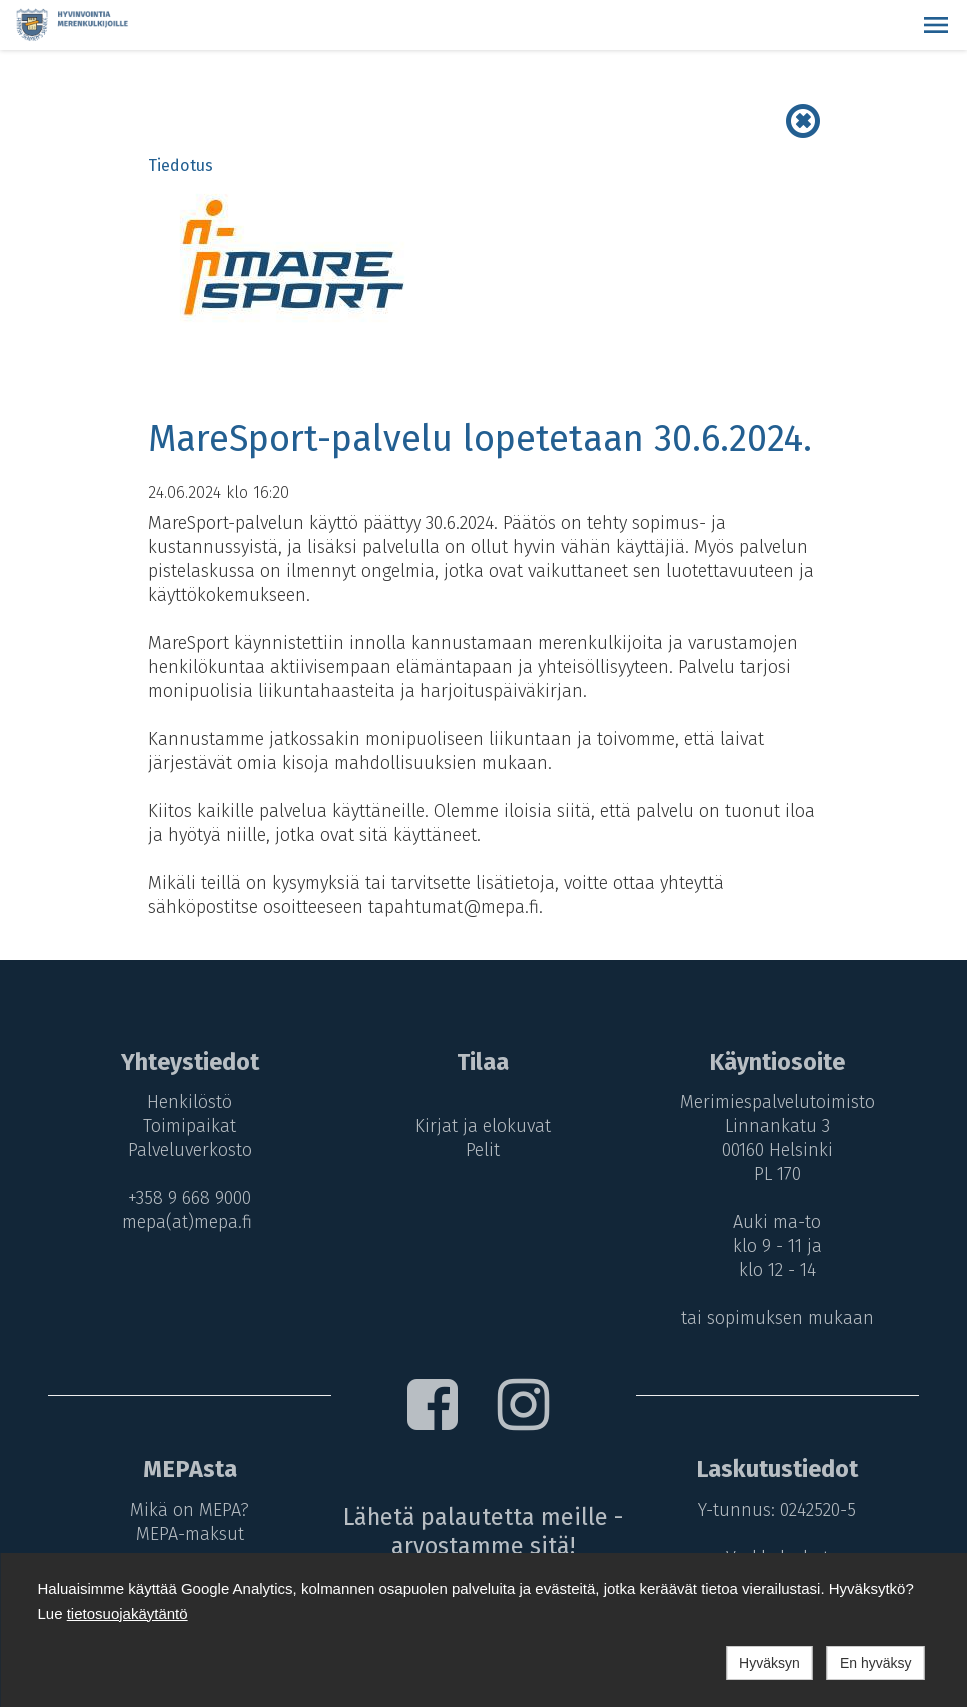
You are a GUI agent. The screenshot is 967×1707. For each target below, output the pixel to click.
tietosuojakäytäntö (127, 1613)
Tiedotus (180, 165)
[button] (936, 25)
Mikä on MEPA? (189, 1510)
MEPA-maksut (190, 1534)
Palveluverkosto (190, 1150)
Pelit (483, 1150)
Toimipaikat (189, 1126)
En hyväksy (876, 1663)
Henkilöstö (189, 1102)
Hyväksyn (769, 1663)
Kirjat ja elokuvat (483, 1126)
